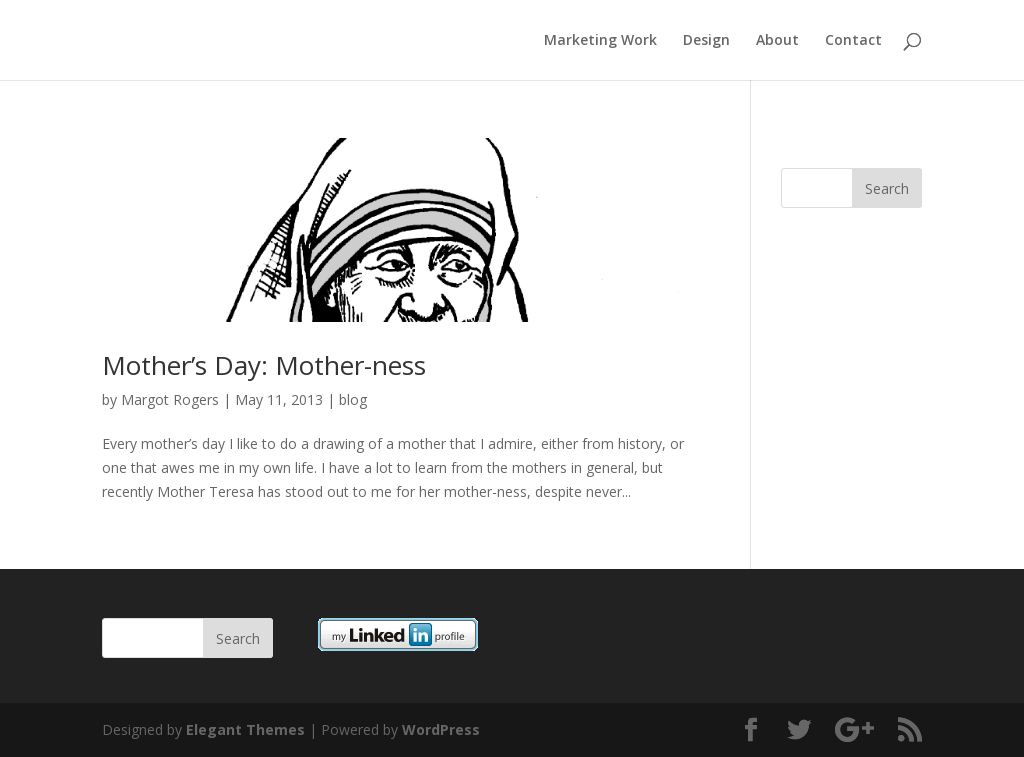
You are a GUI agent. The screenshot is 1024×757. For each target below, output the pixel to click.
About (777, 41)
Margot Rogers (170, 399)
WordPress (441, 729)
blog (353, 399)
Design (706, 41)
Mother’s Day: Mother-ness (264, 365)
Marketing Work (600, 41)
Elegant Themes (245, 729)
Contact (853, 41)
